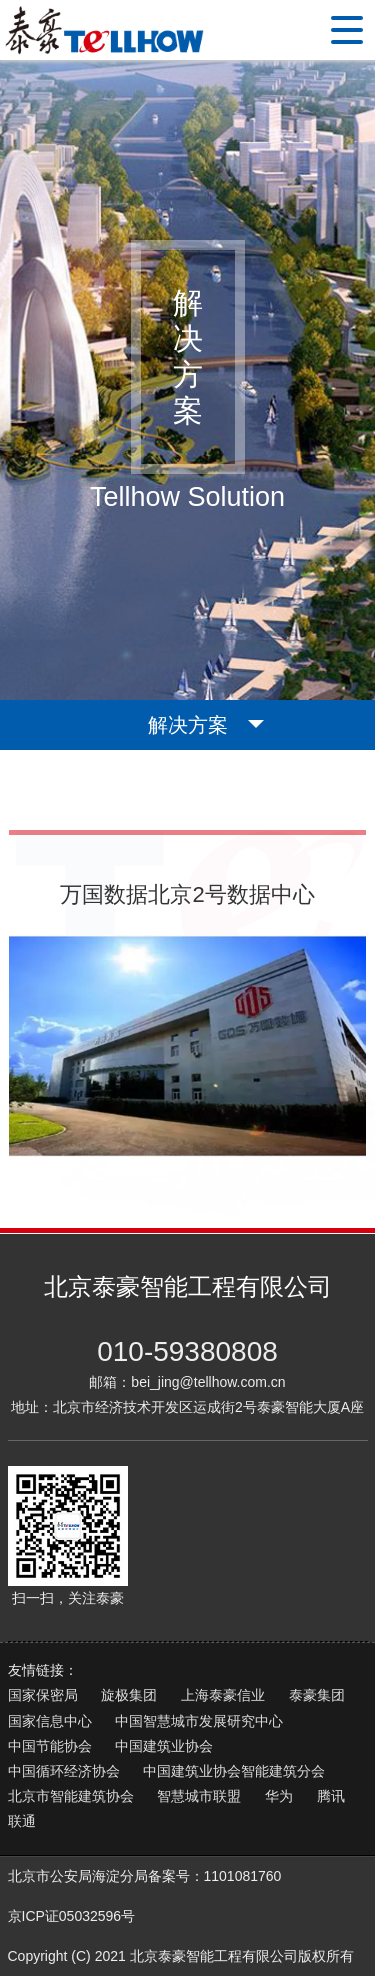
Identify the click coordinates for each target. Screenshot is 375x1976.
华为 (279, 1796)
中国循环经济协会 (64, 1771)
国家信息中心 (50, 1721)
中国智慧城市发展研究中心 (199, 1721)
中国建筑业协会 (164, 1746)
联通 (22, 1821)
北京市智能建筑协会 (71, 1796)
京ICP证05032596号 (72, 1916)
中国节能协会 (50, 1746)
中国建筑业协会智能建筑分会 (234, 1771)
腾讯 (331, 1796)
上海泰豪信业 (223, 1695)
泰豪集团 (317, 1695)
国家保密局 (43, 1695)
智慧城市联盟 (199, 1796)
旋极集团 (129, 1695)
